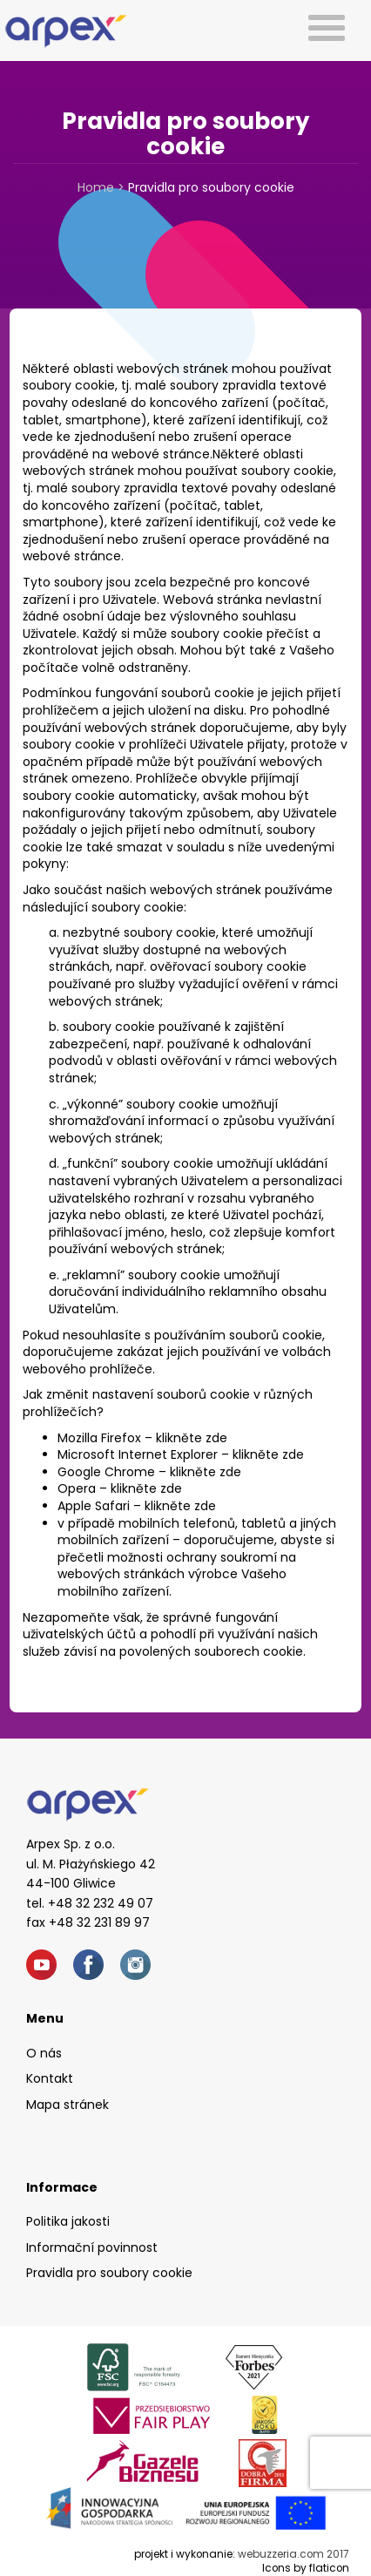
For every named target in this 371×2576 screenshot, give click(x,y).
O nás (44, 2053)
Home (96, 187)
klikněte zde (191, 1438)
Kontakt (49, 2078)
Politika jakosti (68, 2221)
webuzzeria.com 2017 (293, 2554)
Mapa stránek (67, 2104)
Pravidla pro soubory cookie (109, 2272)
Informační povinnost (92, 2247)
